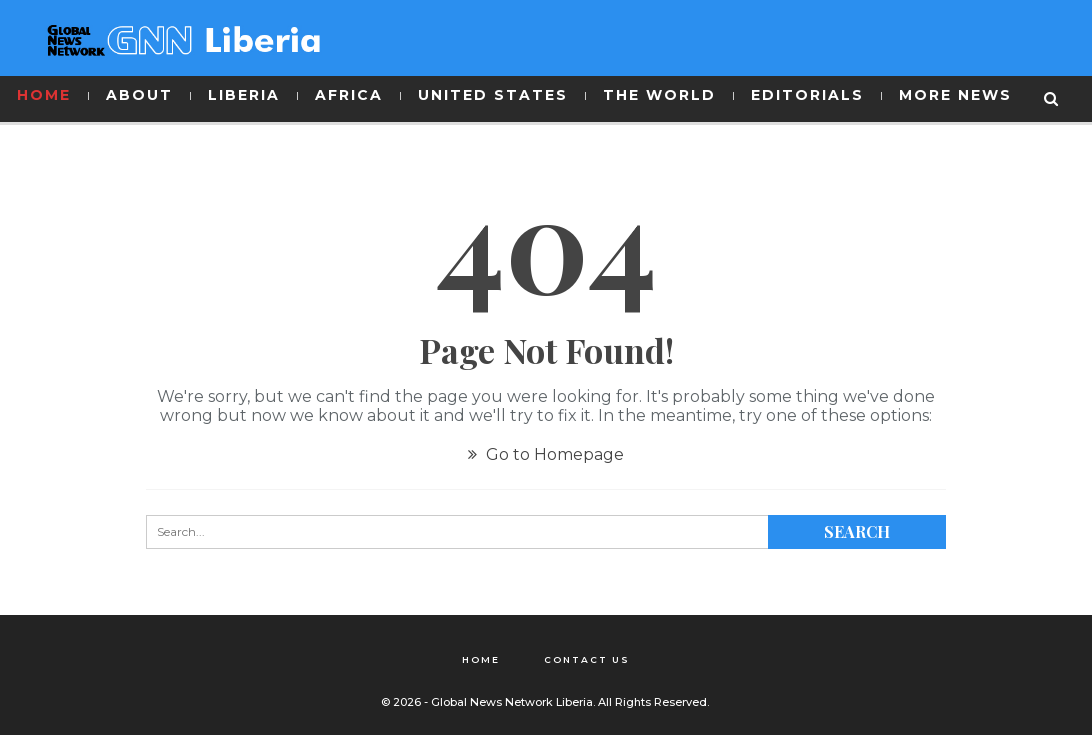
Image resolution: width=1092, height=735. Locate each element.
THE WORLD (659, 95)
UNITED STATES (493, 95)
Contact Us (587, 659)
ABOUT (139, 95)
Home (481, 659)
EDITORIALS (807, 95)
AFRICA (349, 95)
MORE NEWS (955, 95)
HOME (44, 95)
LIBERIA (244, 95)
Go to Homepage (546, 454)
